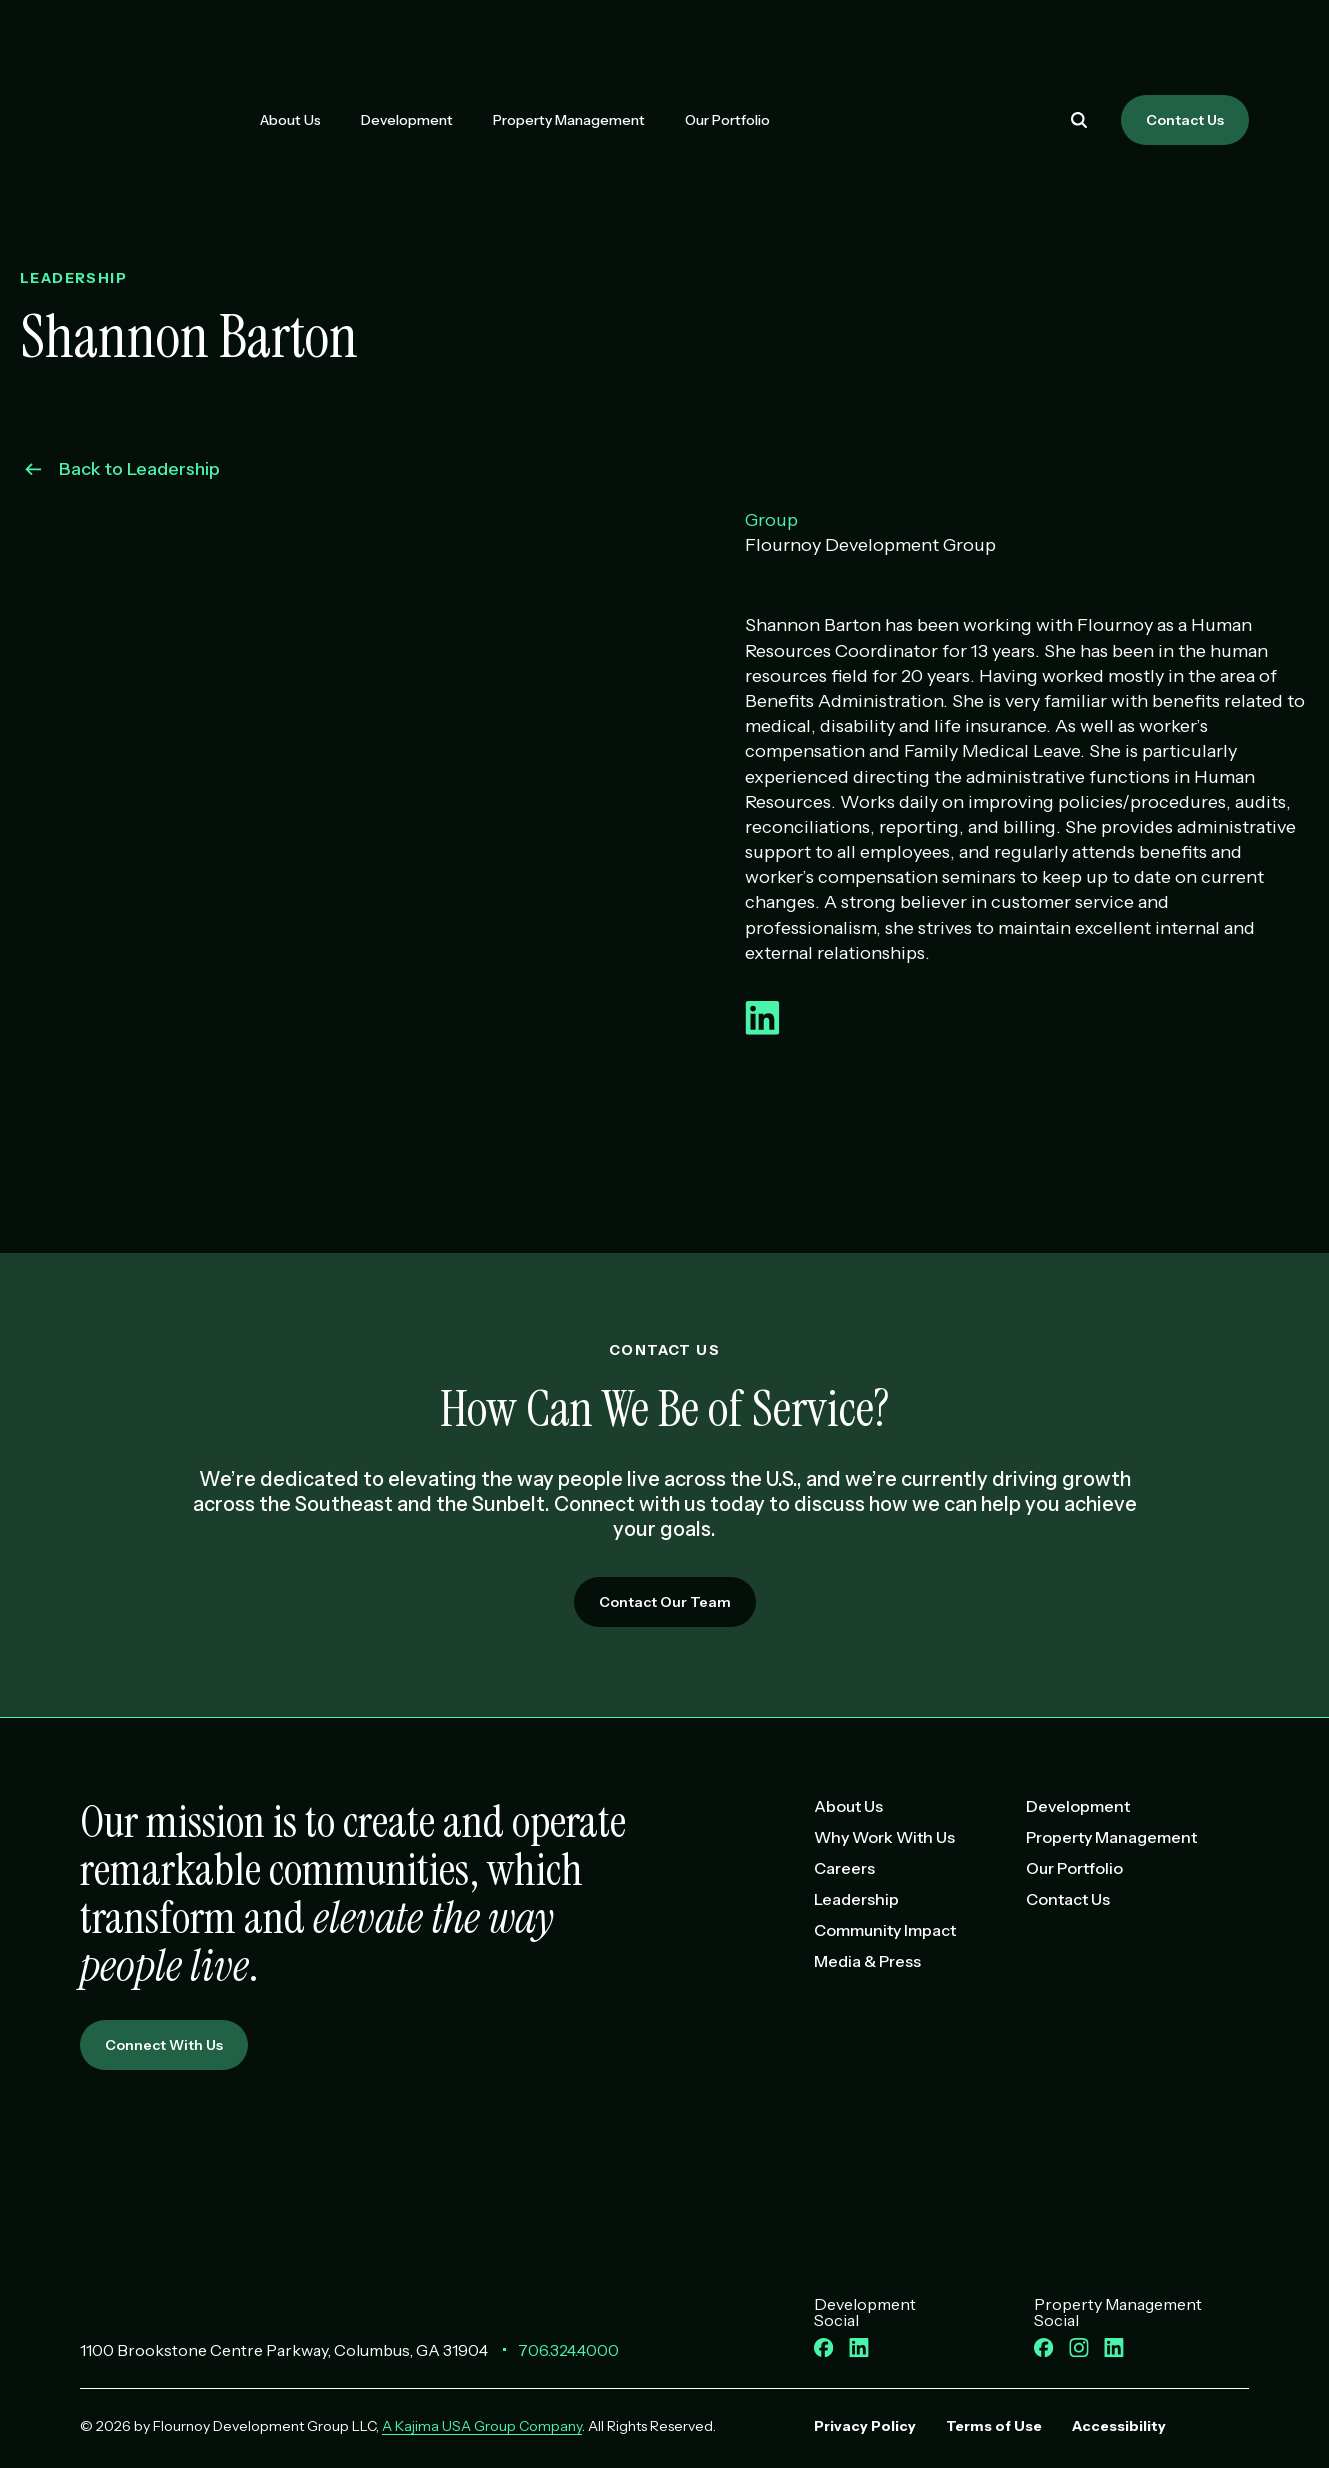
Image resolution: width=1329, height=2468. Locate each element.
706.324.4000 (568, 2350)
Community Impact (885, 1930)
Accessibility (1119, 2426)
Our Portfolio (727, 120)
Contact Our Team (665, 1602)
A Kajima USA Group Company (482, 2426)
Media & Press (867, 1961)
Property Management (569, 120)
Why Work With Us (884, 1837)
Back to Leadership (123, 469)
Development (407, 120)
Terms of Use (994, 2426)
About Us (290, 120)
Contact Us (1185, 120)
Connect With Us (164, 2045)
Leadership (856, 1899)
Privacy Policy (865, 2426)
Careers (844, 1868)
